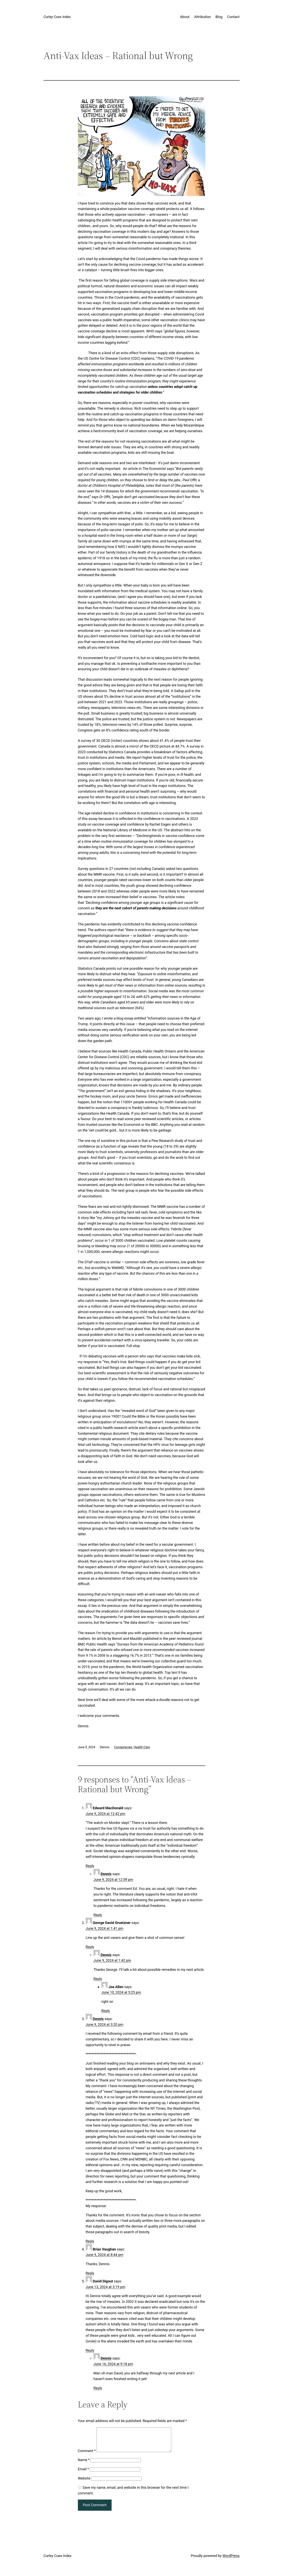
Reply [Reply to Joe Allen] (105, 2011)
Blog (219, 17)
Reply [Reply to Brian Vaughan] (90, 2273)
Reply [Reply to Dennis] (98, 1915)
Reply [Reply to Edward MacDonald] (90, 1866)
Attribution (202, 17)
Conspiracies (123, 1747)
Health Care (142, 1747)
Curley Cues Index (57, 17)
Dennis (106, 1874)
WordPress (230, 2560)
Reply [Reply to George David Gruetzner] (90, 1947)
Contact (233, 17)
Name (84, 2464)
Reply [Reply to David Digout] (90, 2350)
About (184, 17)
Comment (87, 2455)
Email (83, 2474)
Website (84, 2483)
